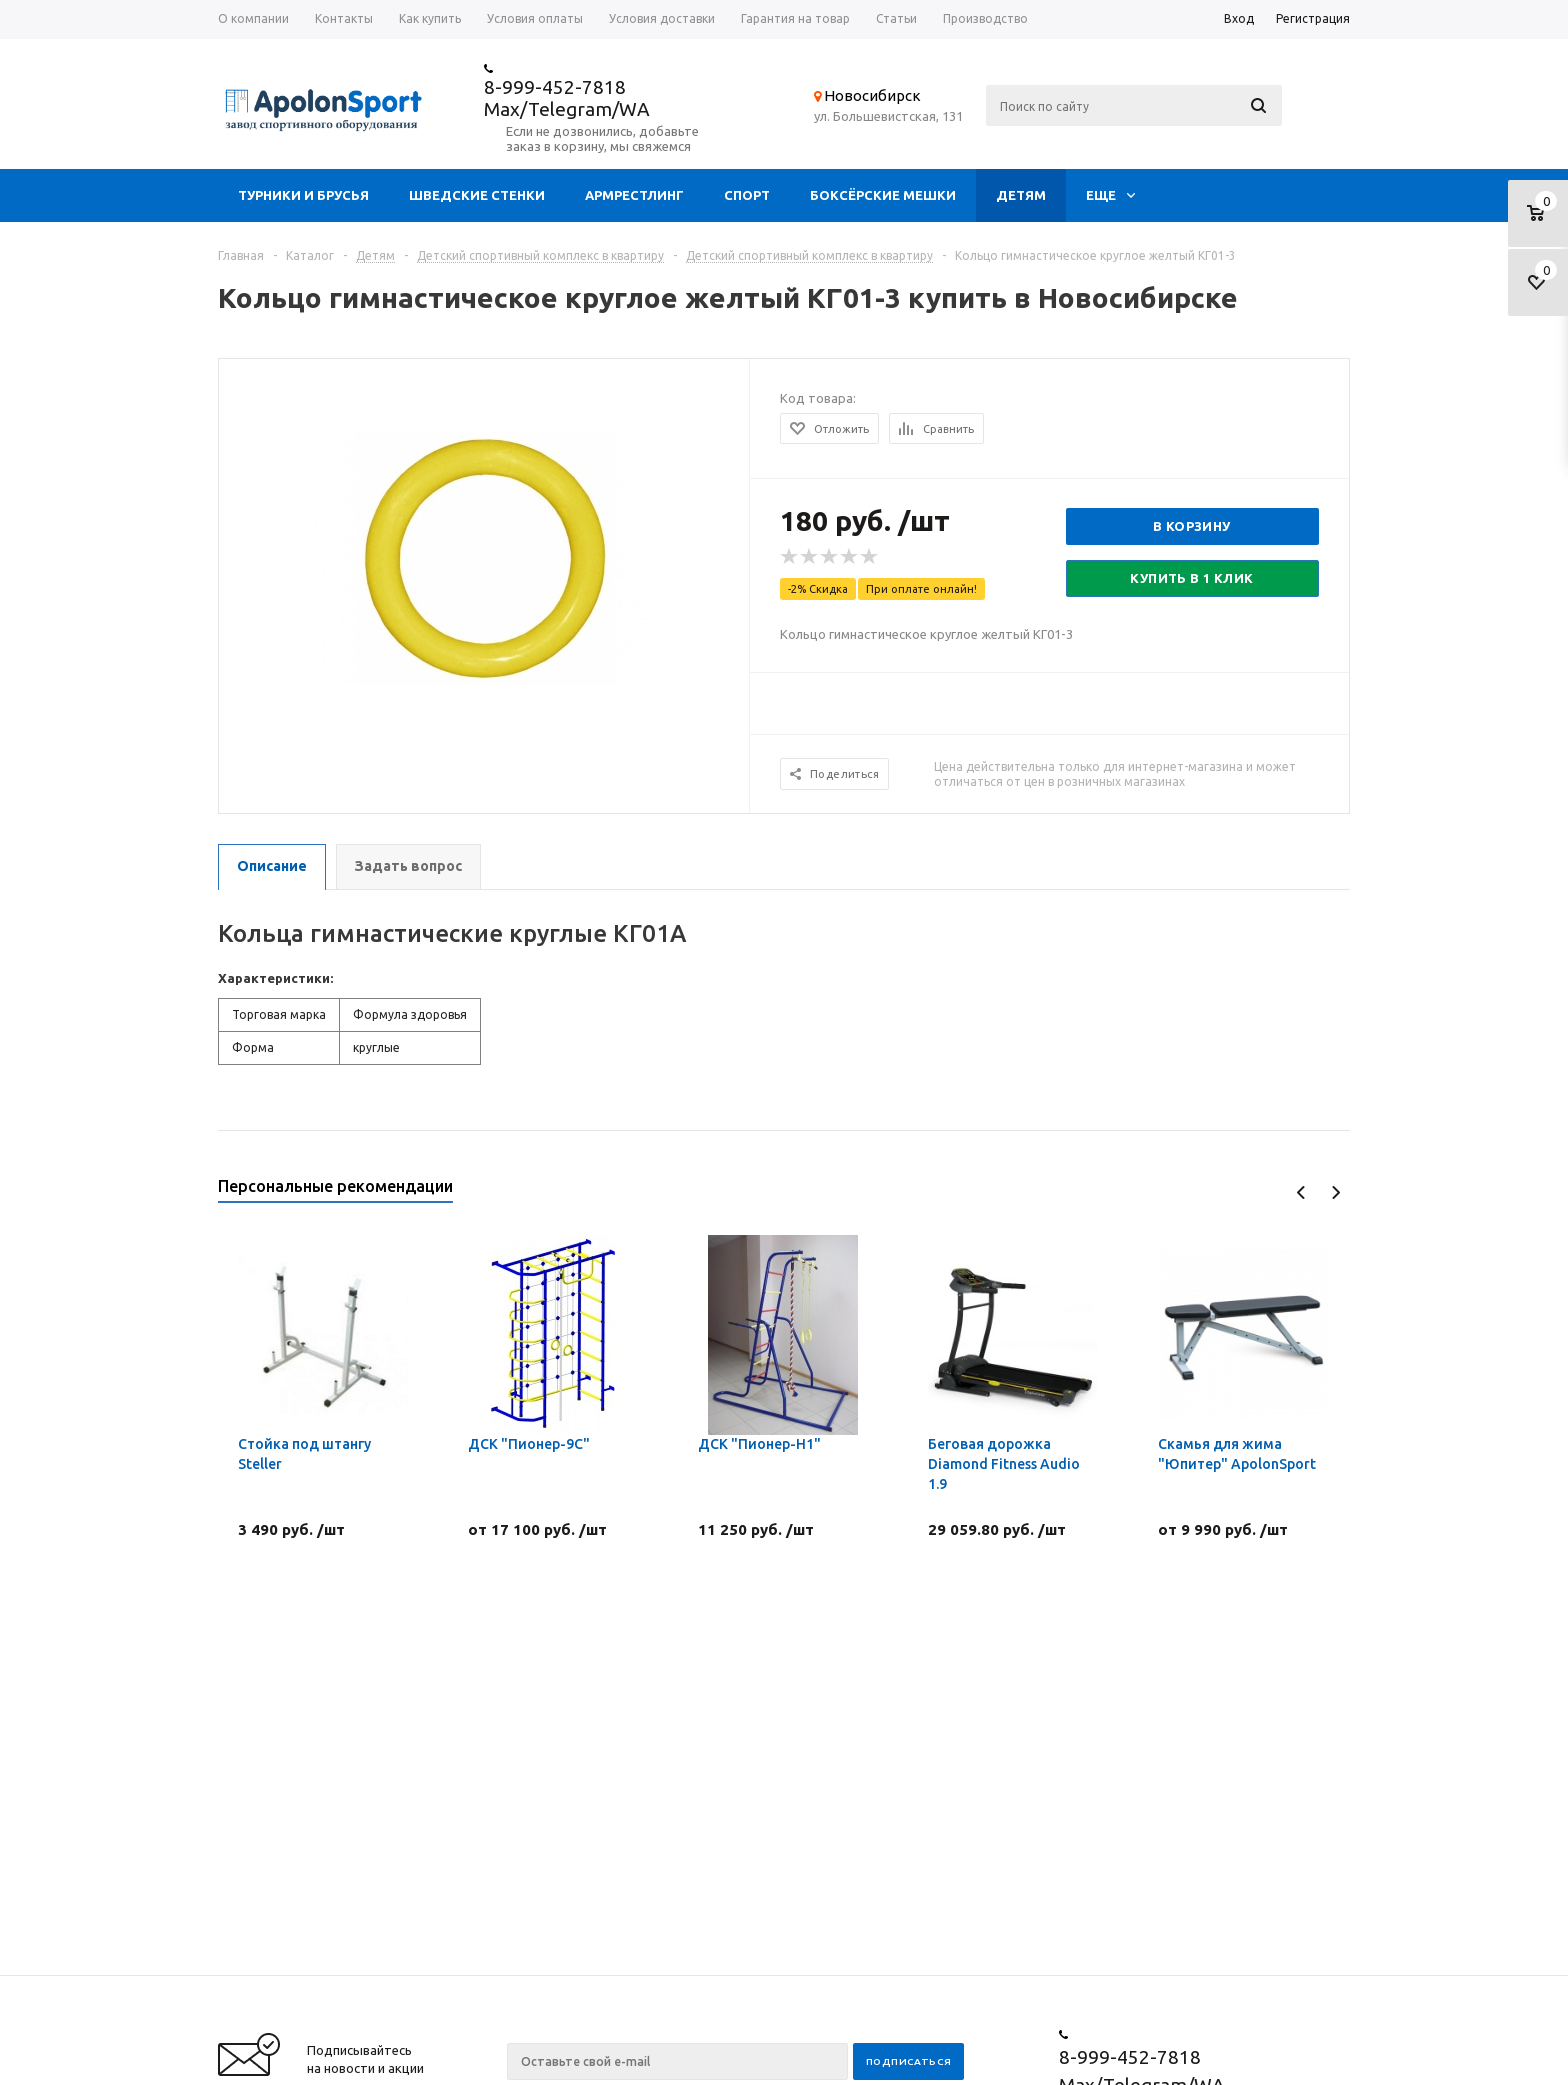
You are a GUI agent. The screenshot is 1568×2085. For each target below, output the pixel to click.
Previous (1301, 1192)
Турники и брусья (303, 195)
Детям (1021, 195)
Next (1335, 1192)
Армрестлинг (634, 195)
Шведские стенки (477, 195)
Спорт (747, 195)
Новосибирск (872, 95)
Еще (1110, 195)
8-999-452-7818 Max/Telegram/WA (567, 98)
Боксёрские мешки (883, 195)
